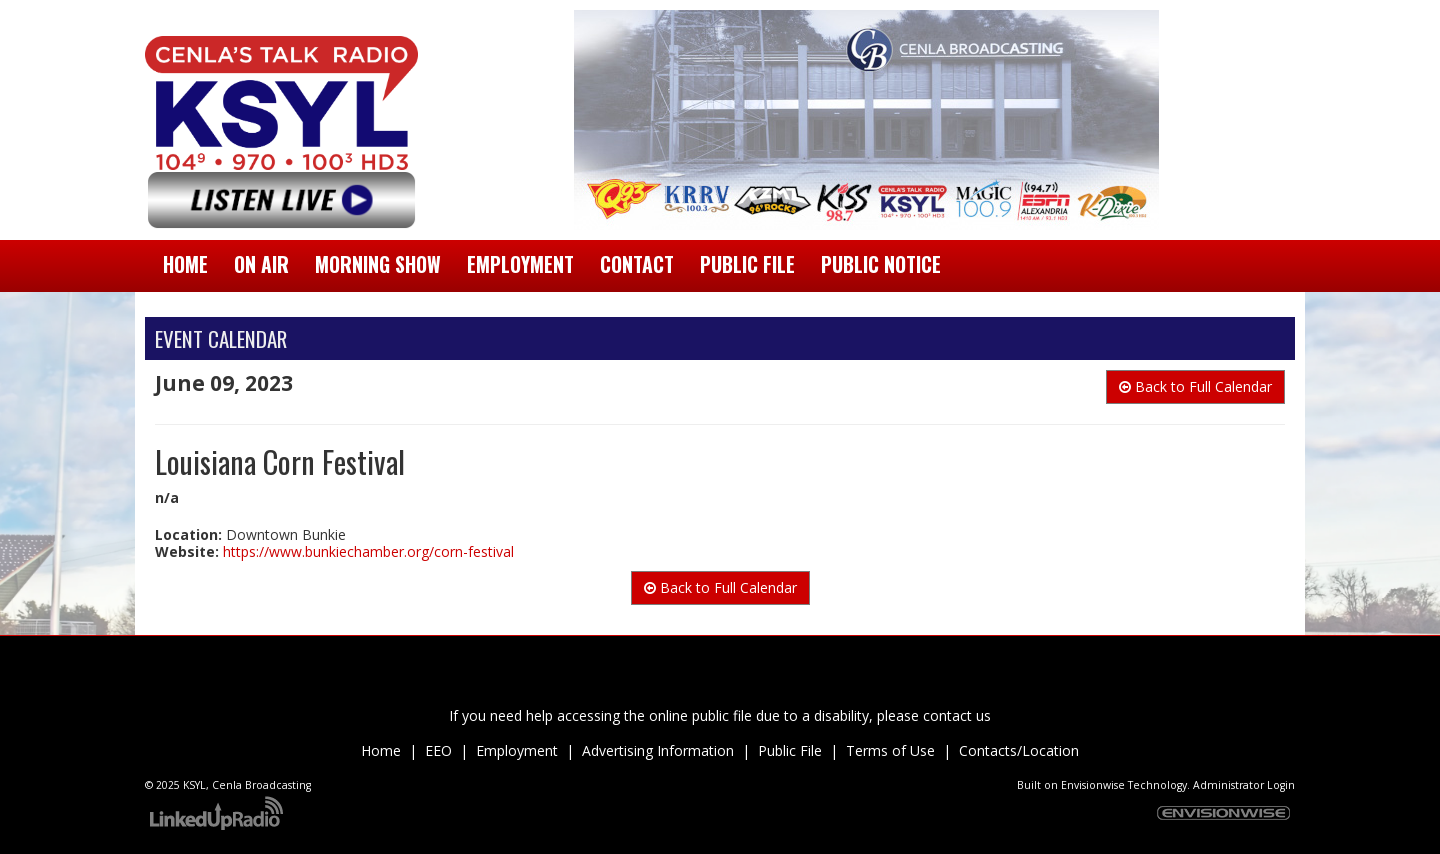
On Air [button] (261, 264)
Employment (517, 750)
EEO (438, 750)
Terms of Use (890, 750)
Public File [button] (747, 264)
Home (185, 264)
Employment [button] (520, 264)
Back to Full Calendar (1195, 386)
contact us (957, 715)
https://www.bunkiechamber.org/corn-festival (368, 551)
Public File (790, 750)
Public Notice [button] (881, 264)
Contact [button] (637, 264)
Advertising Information (658, 750)
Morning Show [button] (378, 264)
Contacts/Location (1019, 750)
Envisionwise (1093, 785)
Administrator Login (1244, 785)
